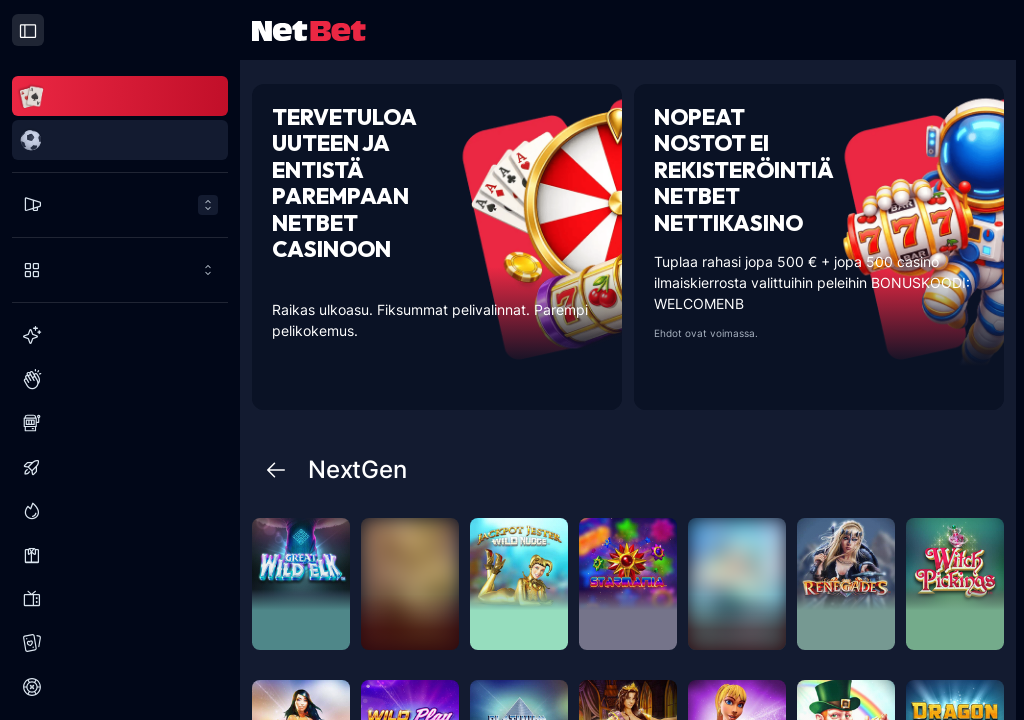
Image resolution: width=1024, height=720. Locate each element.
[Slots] (120, 423)
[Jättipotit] (120, 511)
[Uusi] (120, 335)
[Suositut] (120, 379)
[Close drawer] (28, 30)
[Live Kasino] (120, 555)
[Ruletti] (120, 687)
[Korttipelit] (120, 643)
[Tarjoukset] (120, 205)
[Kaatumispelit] (120, 467)
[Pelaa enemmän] (120, 270)
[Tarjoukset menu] (120, 205)
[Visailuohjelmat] (120, 599)
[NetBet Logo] (309, 29)
